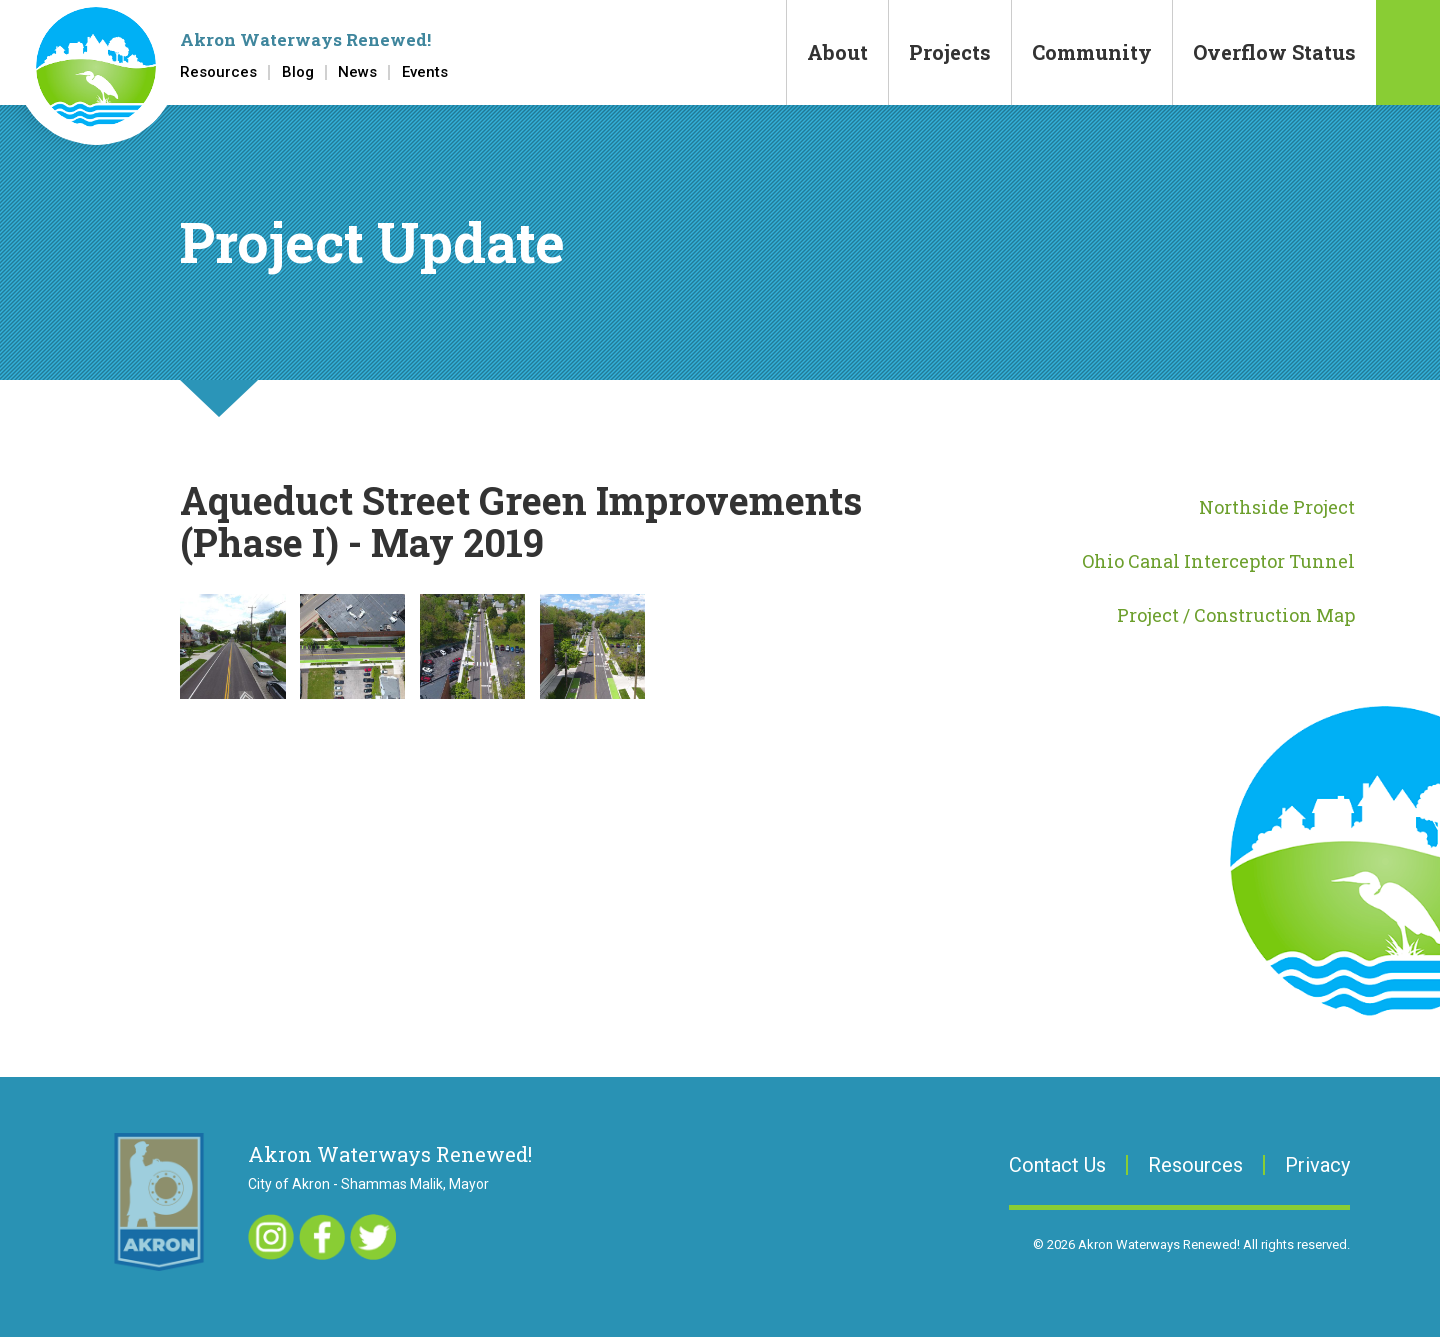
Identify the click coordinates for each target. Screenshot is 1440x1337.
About (837, 52)
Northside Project (1277, 507)
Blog (298, 72)
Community (1092, 52)
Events (425, 72)
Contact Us (1057, 1165)
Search (1408, 52)
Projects (950, 52)
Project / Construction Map (1236, 615)
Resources (218, 72)
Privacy (1317, 1165)
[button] (232, 646)
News (357, 72)
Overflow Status (1274, 52)
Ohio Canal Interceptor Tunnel (1218, 561)
